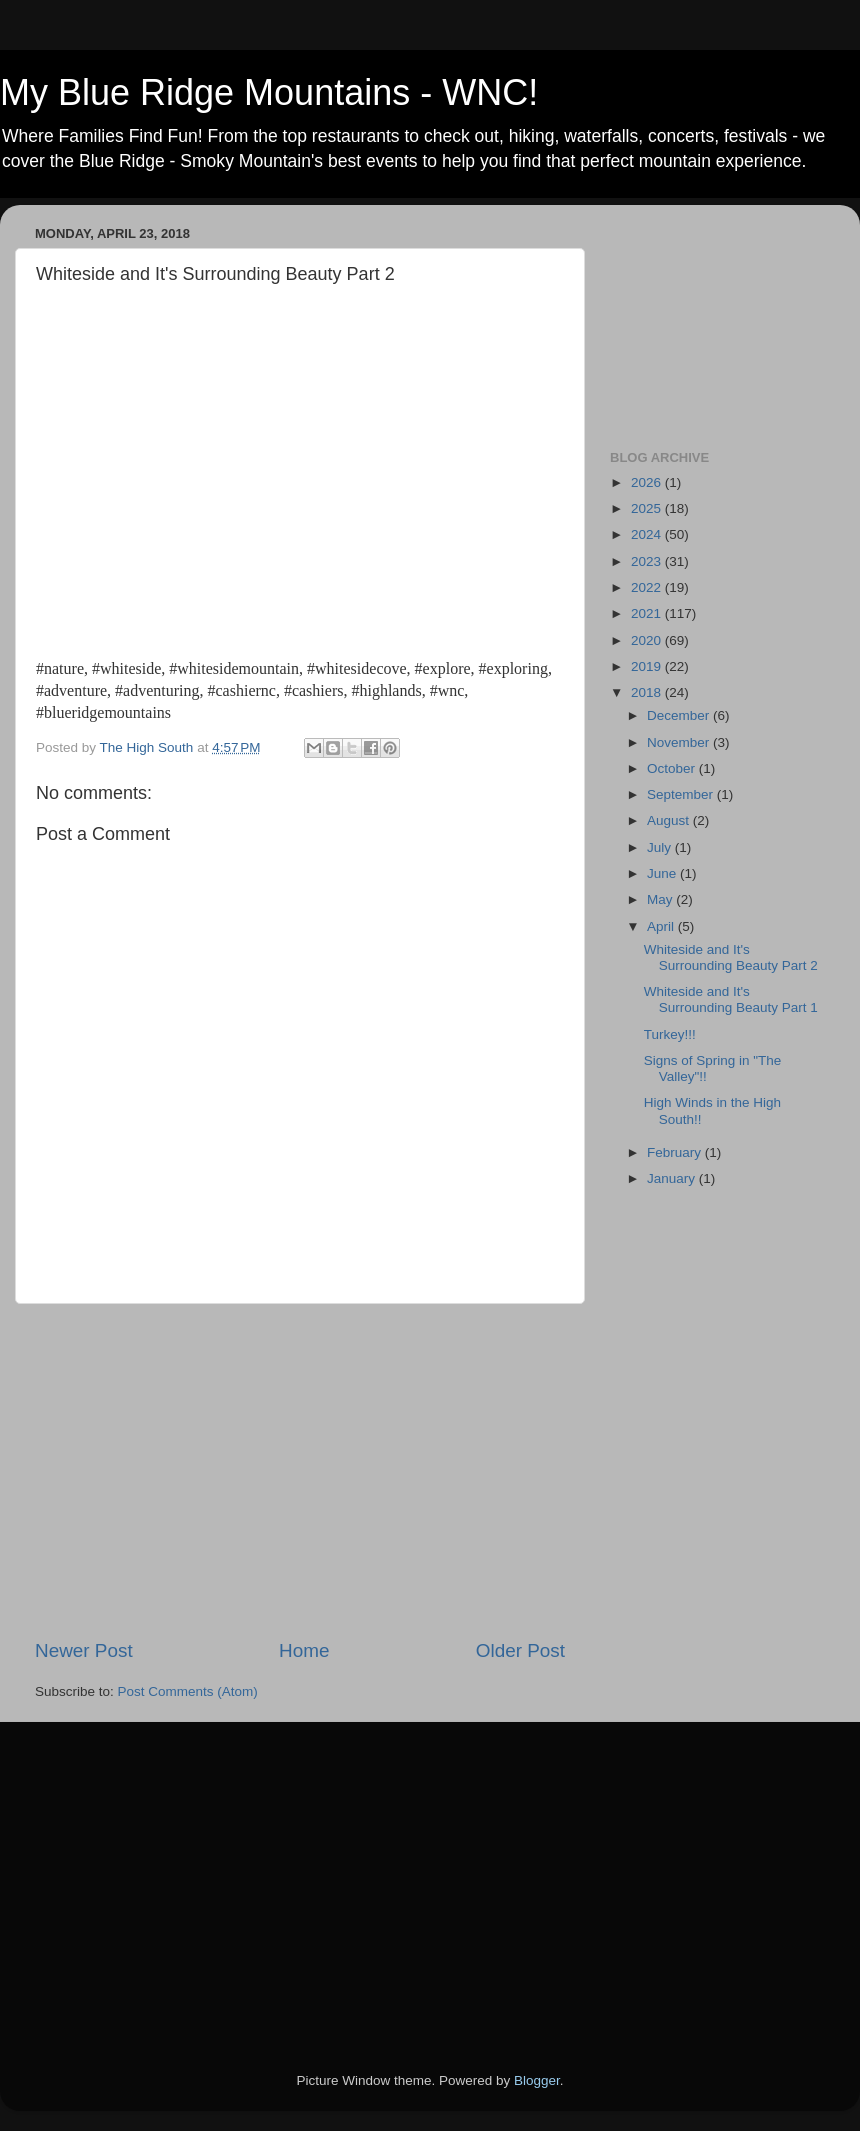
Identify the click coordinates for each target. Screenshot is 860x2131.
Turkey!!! (670, 1034)
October (673, 768)
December (680, 715)
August (670, 820)
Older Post (520, 1650)
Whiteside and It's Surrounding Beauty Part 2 (731, 957)
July (661, 847)
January (673, 1178)
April (662, 926)
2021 (648, 613)
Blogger (537, 2080)
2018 (648, 692)
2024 (648, 534)
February (676, 1152)
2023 (648, 561)
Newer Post (84, 1650)
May (661, 899)
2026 (648, 482)
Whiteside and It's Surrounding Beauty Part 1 (731, 999)
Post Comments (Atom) (188, 1691)
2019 (648, 666)
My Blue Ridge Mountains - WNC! (269, 92)
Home (304, 1650)
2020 (648, 640)
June (663, 873)
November (680, 742)
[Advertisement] (300, 1471)
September (682, 794)
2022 (648, 587)
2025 (648, 508)
